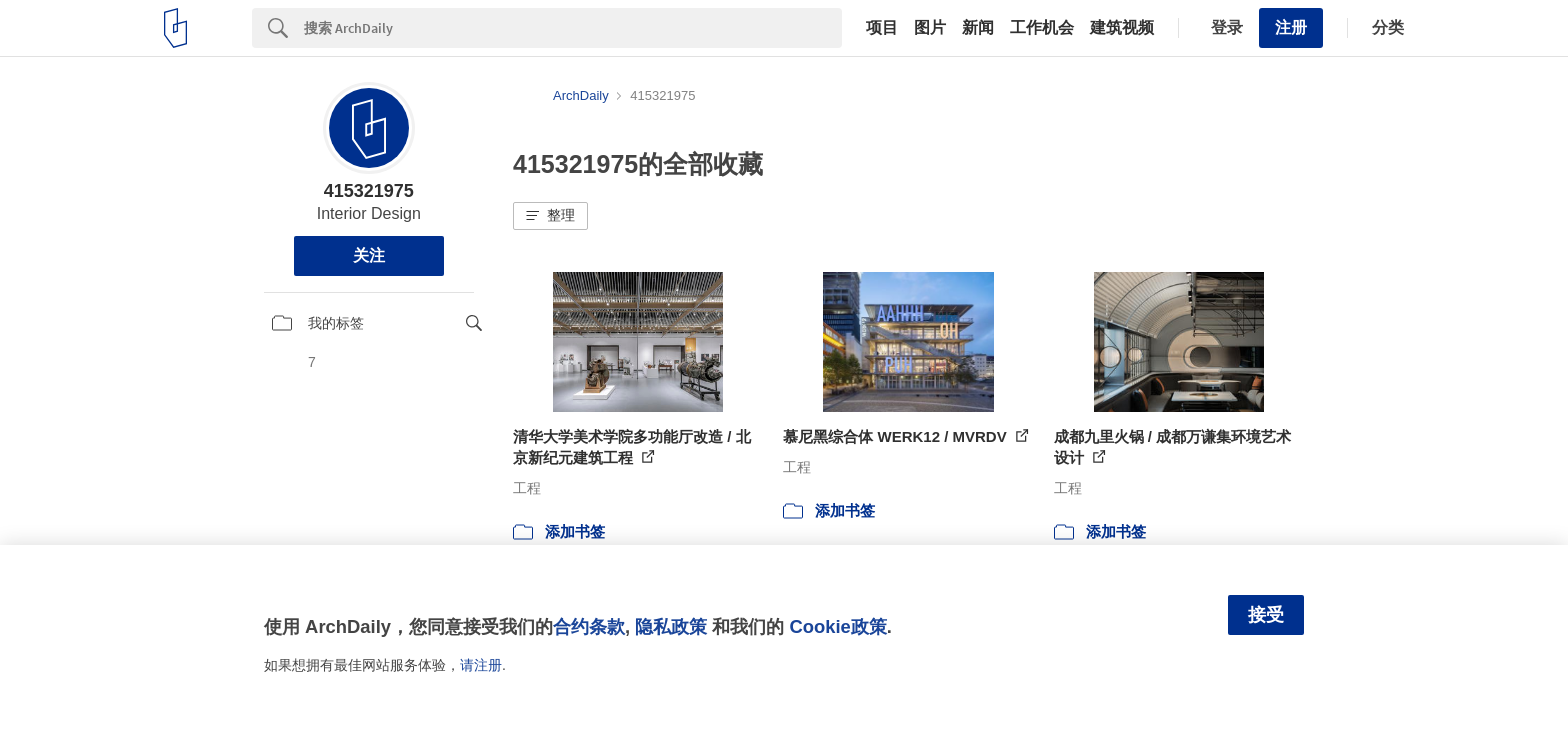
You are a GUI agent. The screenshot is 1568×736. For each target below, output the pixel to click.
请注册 (481, 665)
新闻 (978, 28)
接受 (1266, 615)
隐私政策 (671, 626)
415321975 (369, 191)
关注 (369, 255)
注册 (1291, 27)
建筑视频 (1122, 28)
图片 (930, 28)
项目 (882, 28)
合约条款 (589, 626)
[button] (550, 216)
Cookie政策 (837, 626)
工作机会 (1042, 28)
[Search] (573, 28)
